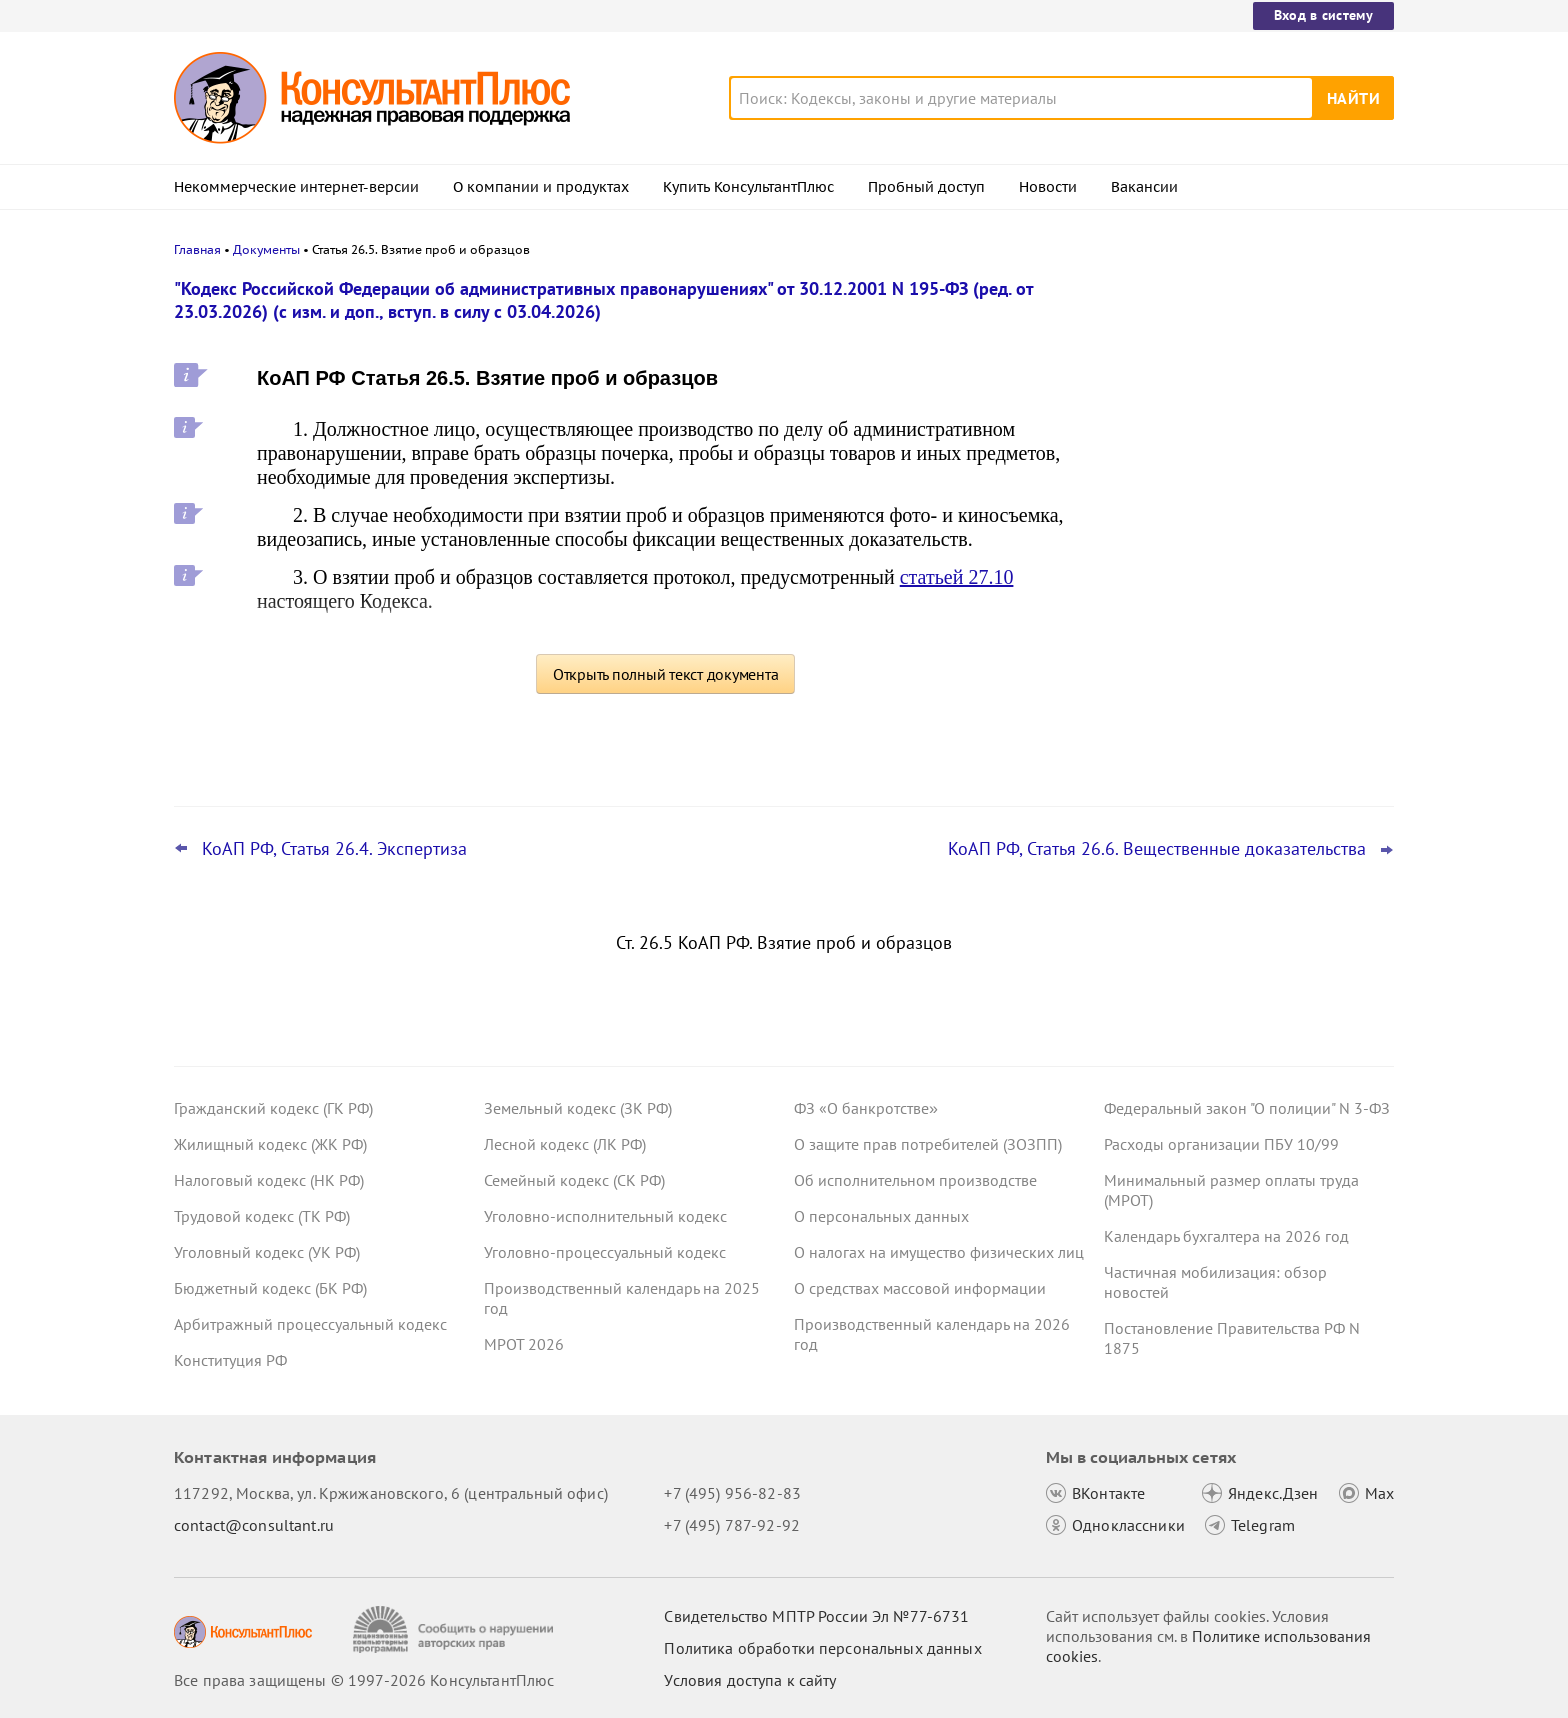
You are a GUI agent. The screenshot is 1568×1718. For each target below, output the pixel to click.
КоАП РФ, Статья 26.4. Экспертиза (334, 849)
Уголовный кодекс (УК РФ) (267, 1252)
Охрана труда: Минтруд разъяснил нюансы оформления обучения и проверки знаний (1229, 678)
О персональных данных (881, 1216)
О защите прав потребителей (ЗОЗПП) (928, 1144)
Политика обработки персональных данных (822, 1648)
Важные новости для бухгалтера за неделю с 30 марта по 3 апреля (1233, 470)
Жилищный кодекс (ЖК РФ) (270, 1144)
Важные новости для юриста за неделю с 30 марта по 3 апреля (1221, 382)
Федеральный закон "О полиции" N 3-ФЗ (1247, 1108)
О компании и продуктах (541, 187)
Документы (266, 249)
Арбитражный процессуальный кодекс (310, 1324)
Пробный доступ (926, 187)
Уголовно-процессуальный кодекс (605, 1252)
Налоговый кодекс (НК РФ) (269, 1180)
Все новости (1156, 743)
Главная (197, 249)
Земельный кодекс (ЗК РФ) (578, 1108)
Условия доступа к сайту (750, 1680)
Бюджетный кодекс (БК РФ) (270, 1288)
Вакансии (1144, 187)
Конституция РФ (230, 1360)
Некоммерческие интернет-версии (296, 187)
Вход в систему (1323, 15)
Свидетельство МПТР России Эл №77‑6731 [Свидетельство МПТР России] (816, 1616)
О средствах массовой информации (920, 1288)
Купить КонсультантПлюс (748, 187)
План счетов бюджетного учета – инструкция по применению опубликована (1226, 570)
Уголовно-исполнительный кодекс (605, 1216)
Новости (1048, 187)
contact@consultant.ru (254, 1525)
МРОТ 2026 (524, 1344)
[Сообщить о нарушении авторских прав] (455, 1629)
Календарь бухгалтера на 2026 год (1226, 1236)
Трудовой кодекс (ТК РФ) (262, 1216)
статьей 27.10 (957, 577)
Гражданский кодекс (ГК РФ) (273, 1108)
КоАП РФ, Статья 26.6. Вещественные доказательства (1157, 849)
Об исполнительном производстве (915, 1180)
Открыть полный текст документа (666, 674)
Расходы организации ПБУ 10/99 (1221, 1144)
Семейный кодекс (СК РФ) (574, 1180)
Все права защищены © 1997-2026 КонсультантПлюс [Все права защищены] (364, 1680)
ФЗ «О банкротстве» (866, 1108)
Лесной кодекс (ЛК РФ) (565, 1144)
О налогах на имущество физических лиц (939, 1252)
